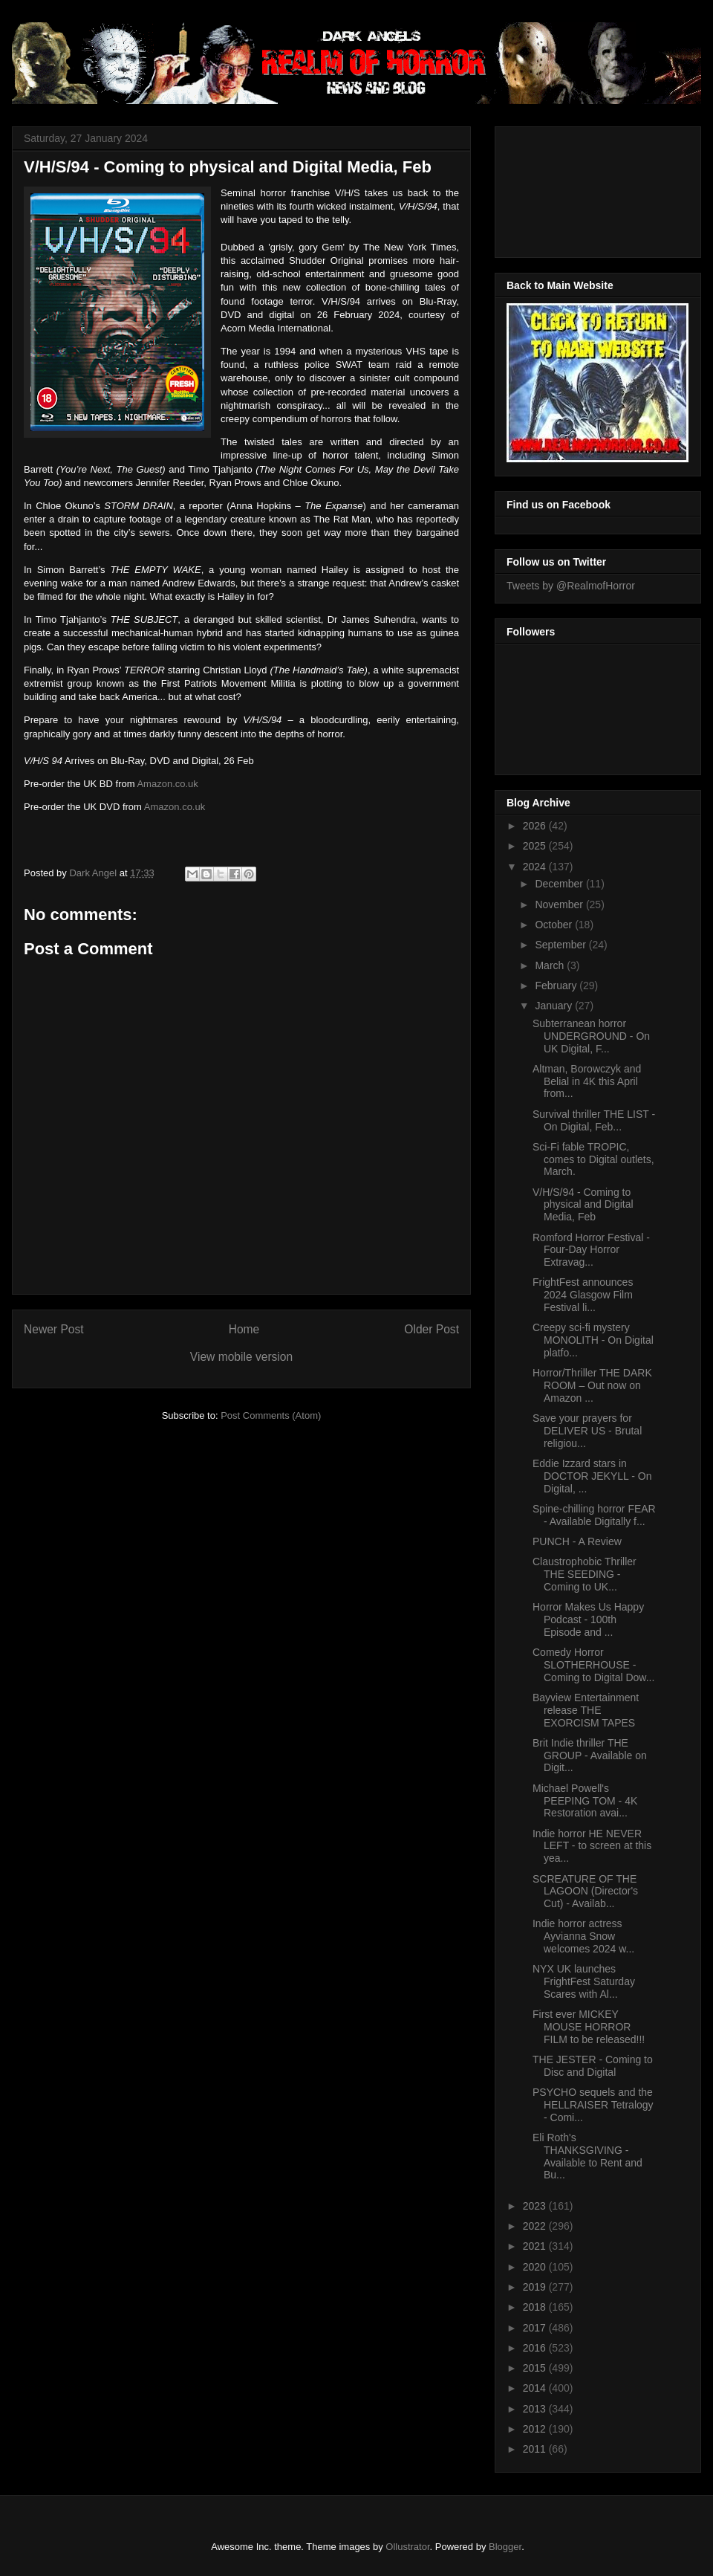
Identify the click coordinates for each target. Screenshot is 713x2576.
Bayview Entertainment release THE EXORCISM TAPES (586, 1710)
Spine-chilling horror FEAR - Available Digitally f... (594, 1515)
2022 (536, 2226)
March (551, 965)
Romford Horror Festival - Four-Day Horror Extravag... (591, 1250)
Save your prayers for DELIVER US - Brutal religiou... (587, 1430)
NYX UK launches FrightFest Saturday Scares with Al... (584, 1981)
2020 (536, 2267)
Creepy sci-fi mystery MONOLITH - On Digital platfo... (593, 1340)
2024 (536, 867)
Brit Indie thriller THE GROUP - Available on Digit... (590, 1755)
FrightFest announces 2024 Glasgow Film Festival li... (583, 1294)
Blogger (505, 2546)
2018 (536, 2307)
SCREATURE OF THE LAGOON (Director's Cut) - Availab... (585, 1891)
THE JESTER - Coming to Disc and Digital (593, 2066)
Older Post (431, 1329)
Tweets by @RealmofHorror (571, 586)
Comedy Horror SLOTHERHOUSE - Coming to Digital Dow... (593, 1664)
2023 (536, 2206)
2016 (536, 2348)
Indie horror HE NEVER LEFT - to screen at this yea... (592, 1846)
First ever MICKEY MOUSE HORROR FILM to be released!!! (589, 2026)
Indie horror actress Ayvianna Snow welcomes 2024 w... (583, 1936)
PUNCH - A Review (577, 1541)
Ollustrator (407, 2546)
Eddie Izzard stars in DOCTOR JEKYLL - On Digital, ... (592, 1476)
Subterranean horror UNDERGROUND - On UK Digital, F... (591, 1036)
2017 (536, 2328)
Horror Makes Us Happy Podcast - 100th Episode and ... (588, 1619)
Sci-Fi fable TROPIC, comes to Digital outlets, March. (593, 1159)
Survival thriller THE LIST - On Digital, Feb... (594, 1120)
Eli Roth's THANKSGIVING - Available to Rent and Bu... (587, 2156)
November (560, 904)
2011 (536, 2449)
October (555, 925)
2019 (536, 2287)
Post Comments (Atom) (271, 1415)
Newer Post (54, 1329)
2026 (536, 826)
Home (244, 1329)
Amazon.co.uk (167, 783)
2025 (536, 846)
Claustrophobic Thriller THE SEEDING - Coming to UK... (585, 1574)
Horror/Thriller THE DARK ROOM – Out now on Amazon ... (592, 1385)
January (555, 1006)
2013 (536, 2409)
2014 (536, 2388)
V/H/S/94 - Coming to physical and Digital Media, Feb (583, 1204)
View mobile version (241, 1356)
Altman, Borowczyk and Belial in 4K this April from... (587, 1081)
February (557, 985)
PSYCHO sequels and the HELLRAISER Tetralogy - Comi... (593, 2104)
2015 (536, 2368)
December (560, 884)
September (561, 945)
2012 (536, 2429)
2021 (536, 2246)
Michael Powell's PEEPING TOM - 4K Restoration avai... (585, 1800)
